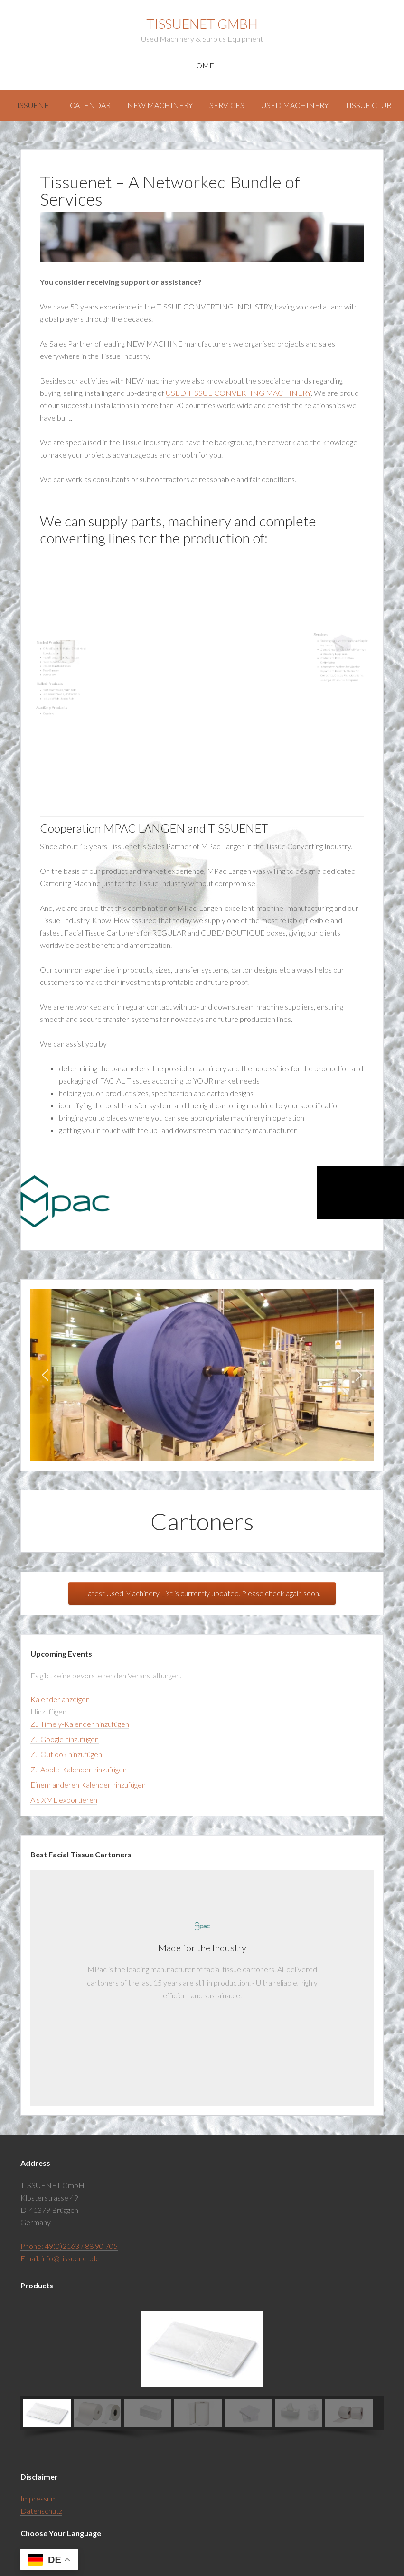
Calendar (90, 105)
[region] (202, 1375)
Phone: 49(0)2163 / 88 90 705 (69, 2245)
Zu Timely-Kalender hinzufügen (79, 1723)
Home (202, 65)
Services (226, 105)
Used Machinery (295, 105)
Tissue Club (368, 105)
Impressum (38, 2498)
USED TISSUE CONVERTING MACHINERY (238, 392)
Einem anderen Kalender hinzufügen (88, 1784)
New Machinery (160, 105)
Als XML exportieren (63, 1799)
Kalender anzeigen (60, 1699)
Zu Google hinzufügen (64, 1738)
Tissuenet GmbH (202, 24)
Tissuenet (33, 105)
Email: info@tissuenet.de (60, 2258)
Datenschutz (41, 2510)
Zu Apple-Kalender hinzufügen (78, 1769)
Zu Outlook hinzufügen (66, 1754)
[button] (45, 1375)
